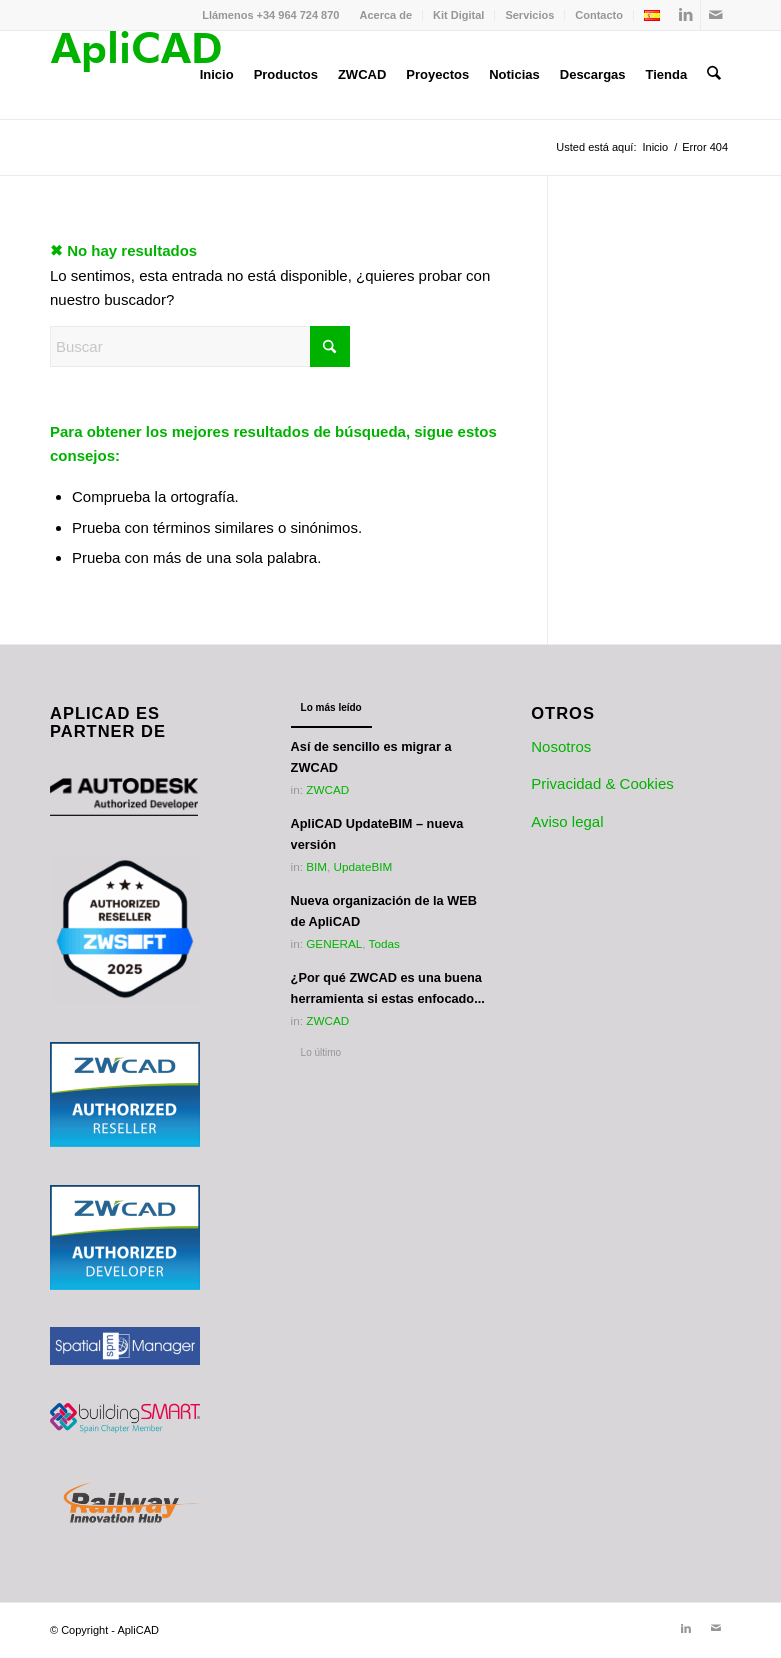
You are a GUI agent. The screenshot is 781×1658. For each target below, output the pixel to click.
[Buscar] (714, 75)
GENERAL (334, 943)
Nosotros (561, 746)
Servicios (529, 15)
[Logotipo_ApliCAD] (135, 75)
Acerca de (385, 15)
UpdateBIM (363, 866)
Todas (384, 943)
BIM (316, 866)
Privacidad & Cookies (602, 783)
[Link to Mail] (716, 15)
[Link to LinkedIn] (685, 15)
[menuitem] (386, 15)
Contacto (599, 15)
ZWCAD (327, 789)
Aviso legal (567, 821)
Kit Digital (458, 15)
